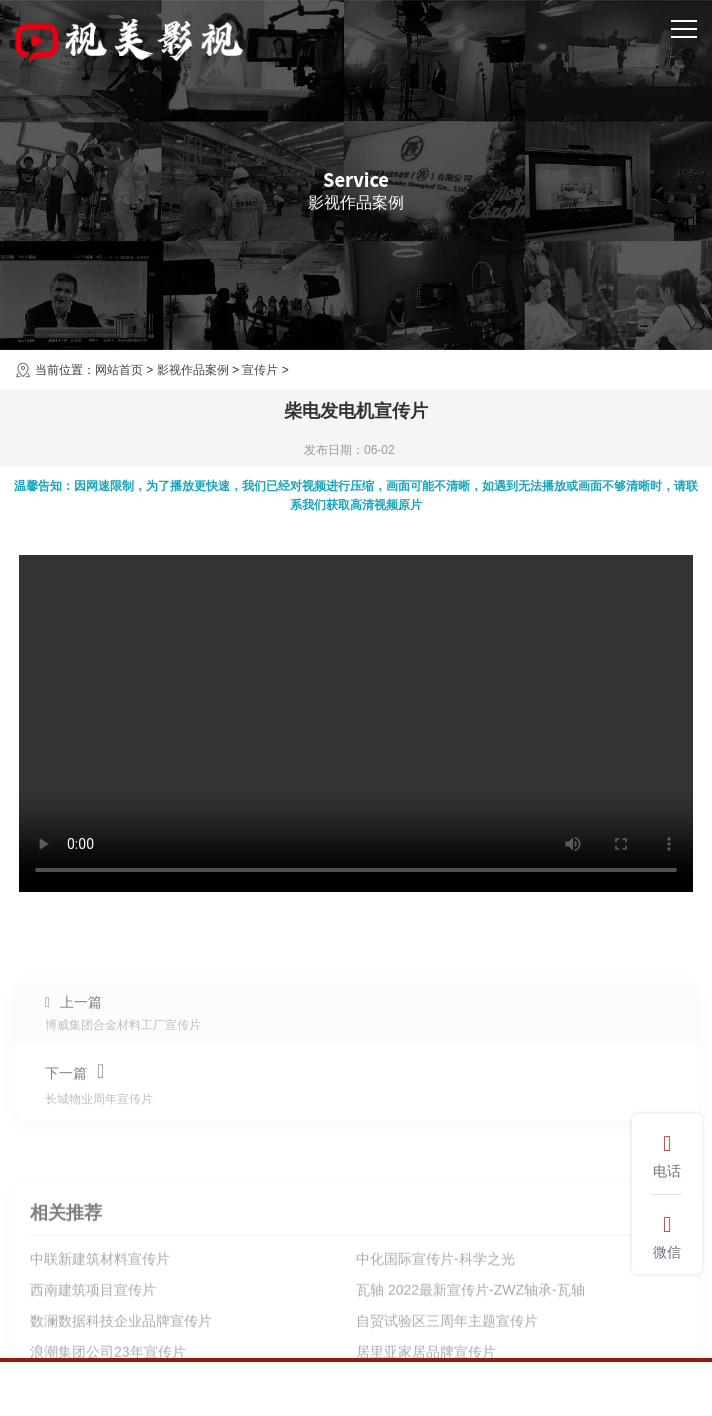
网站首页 (119, 370)
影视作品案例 (193, 370)
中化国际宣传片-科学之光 (435, 1345)
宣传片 (260, 370)
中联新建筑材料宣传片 (100, 1345)
